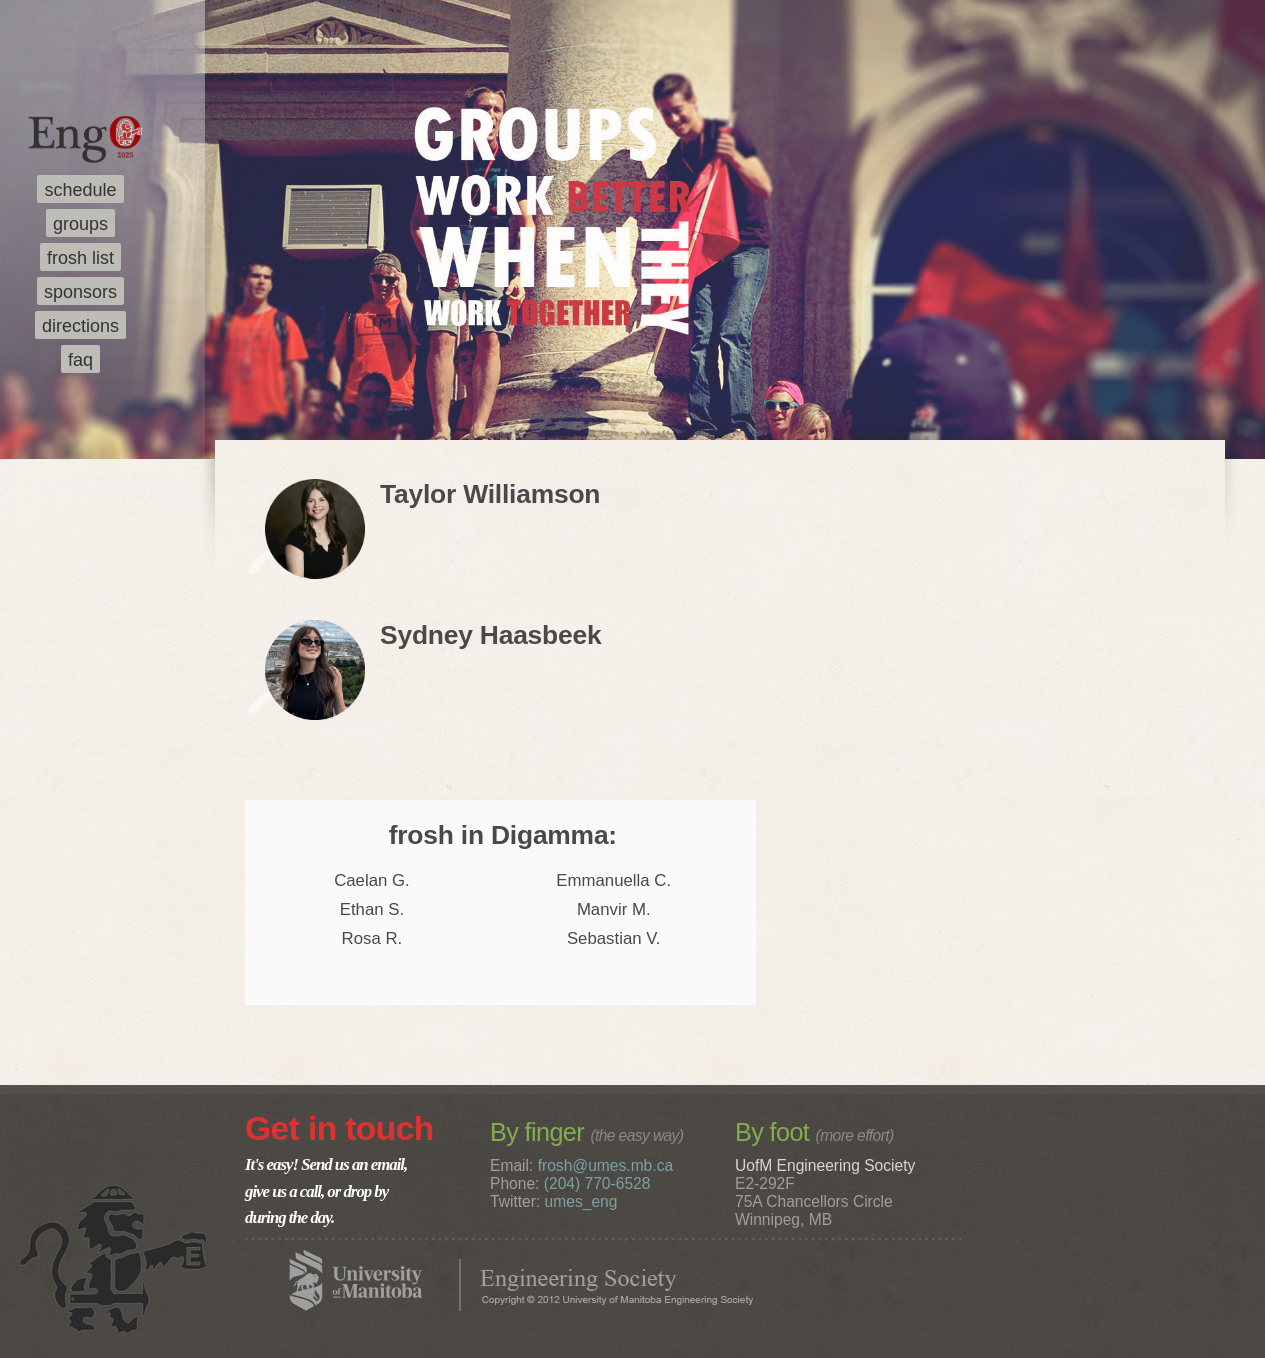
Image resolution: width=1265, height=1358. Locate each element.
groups (80, 224)
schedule (80, 190)
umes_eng (581, 1201)
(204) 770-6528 (597, 1183)
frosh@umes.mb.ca (605, 1165)
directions (80, 326)
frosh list (80, 258)
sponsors (80, 292)
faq (80, 360)
